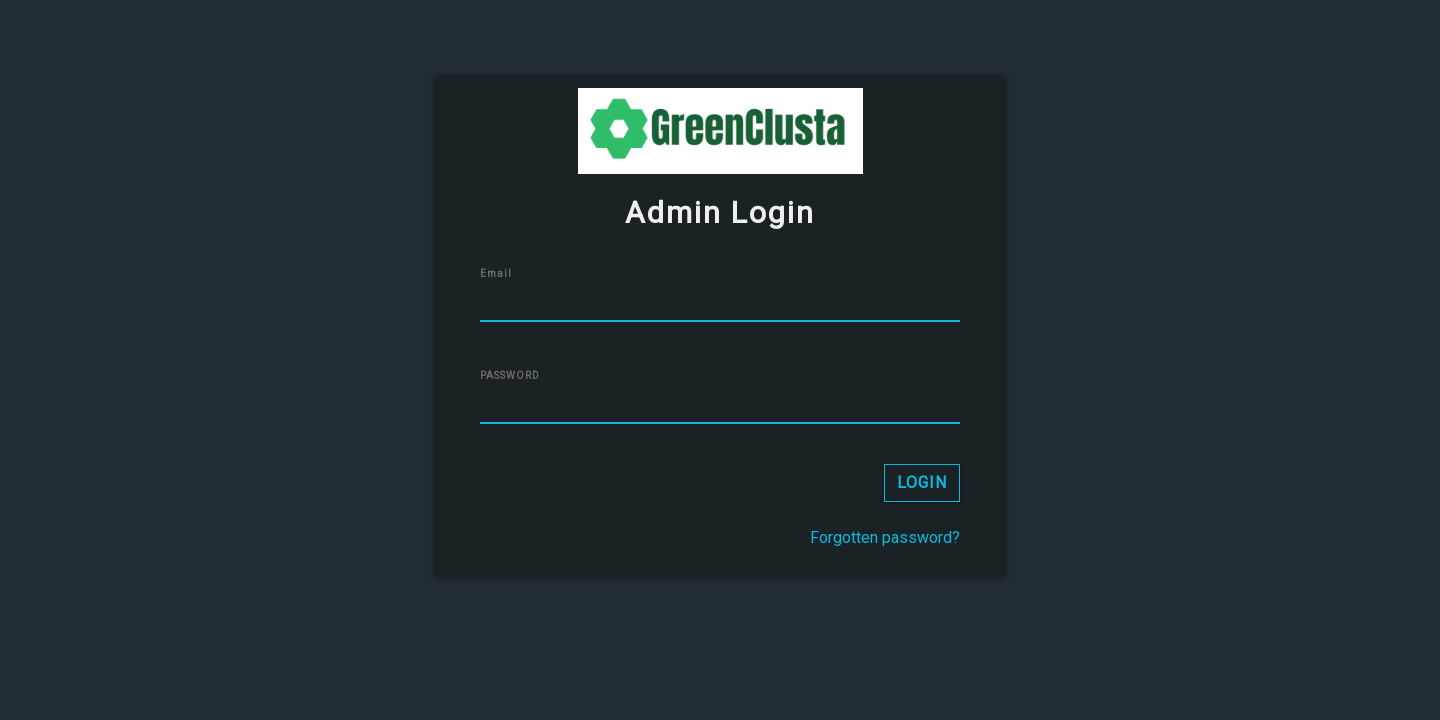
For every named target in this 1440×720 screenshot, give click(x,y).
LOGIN (922, 482)
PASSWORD (510, 375)
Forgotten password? (885, 537)
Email (496, 273)
